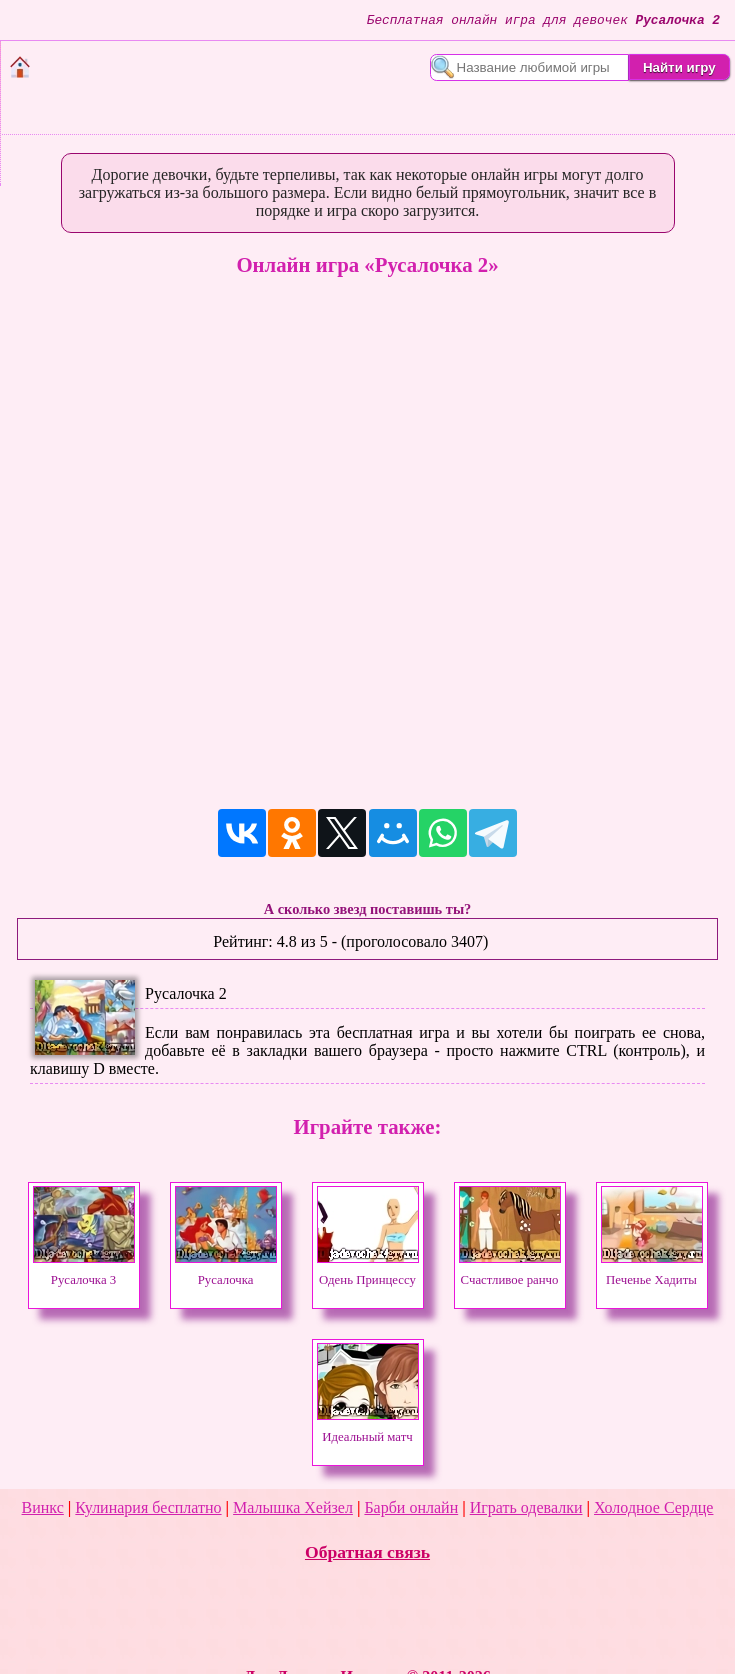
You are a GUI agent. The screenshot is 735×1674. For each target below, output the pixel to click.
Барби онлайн (411, 1507)
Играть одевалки (526, 1507)
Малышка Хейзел (293, 1507)
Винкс (43, 1507)
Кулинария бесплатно (148, 1507)
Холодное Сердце (653, 1507)
